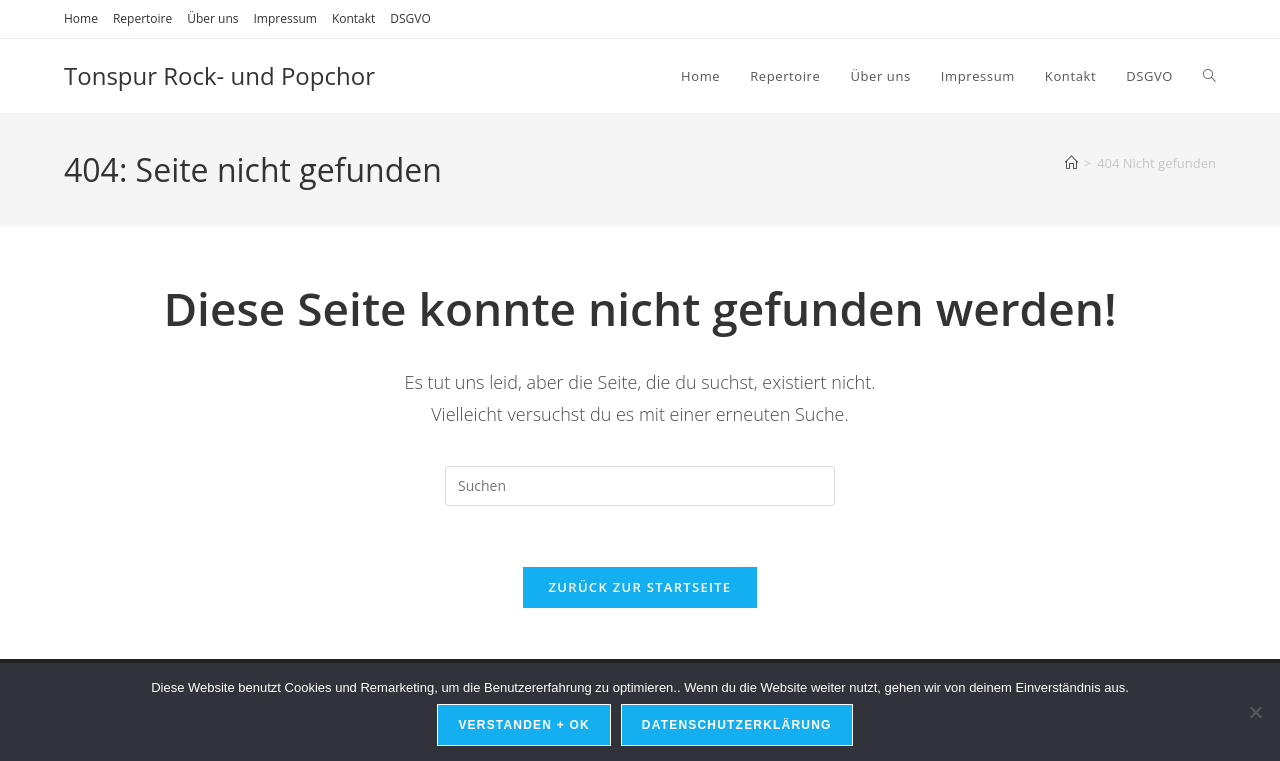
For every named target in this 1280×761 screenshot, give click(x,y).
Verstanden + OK (523, 725)
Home (81, 18)
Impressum (285, 18)
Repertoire (142, 18)
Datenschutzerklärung (737, 725)
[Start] (1071, 163)
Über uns (212, 18)
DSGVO (410, 18)
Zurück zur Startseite (640, 587)
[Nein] (1255, 712)
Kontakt (353, 18)
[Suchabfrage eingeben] (640, 486)
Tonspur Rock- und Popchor (219, 75)
